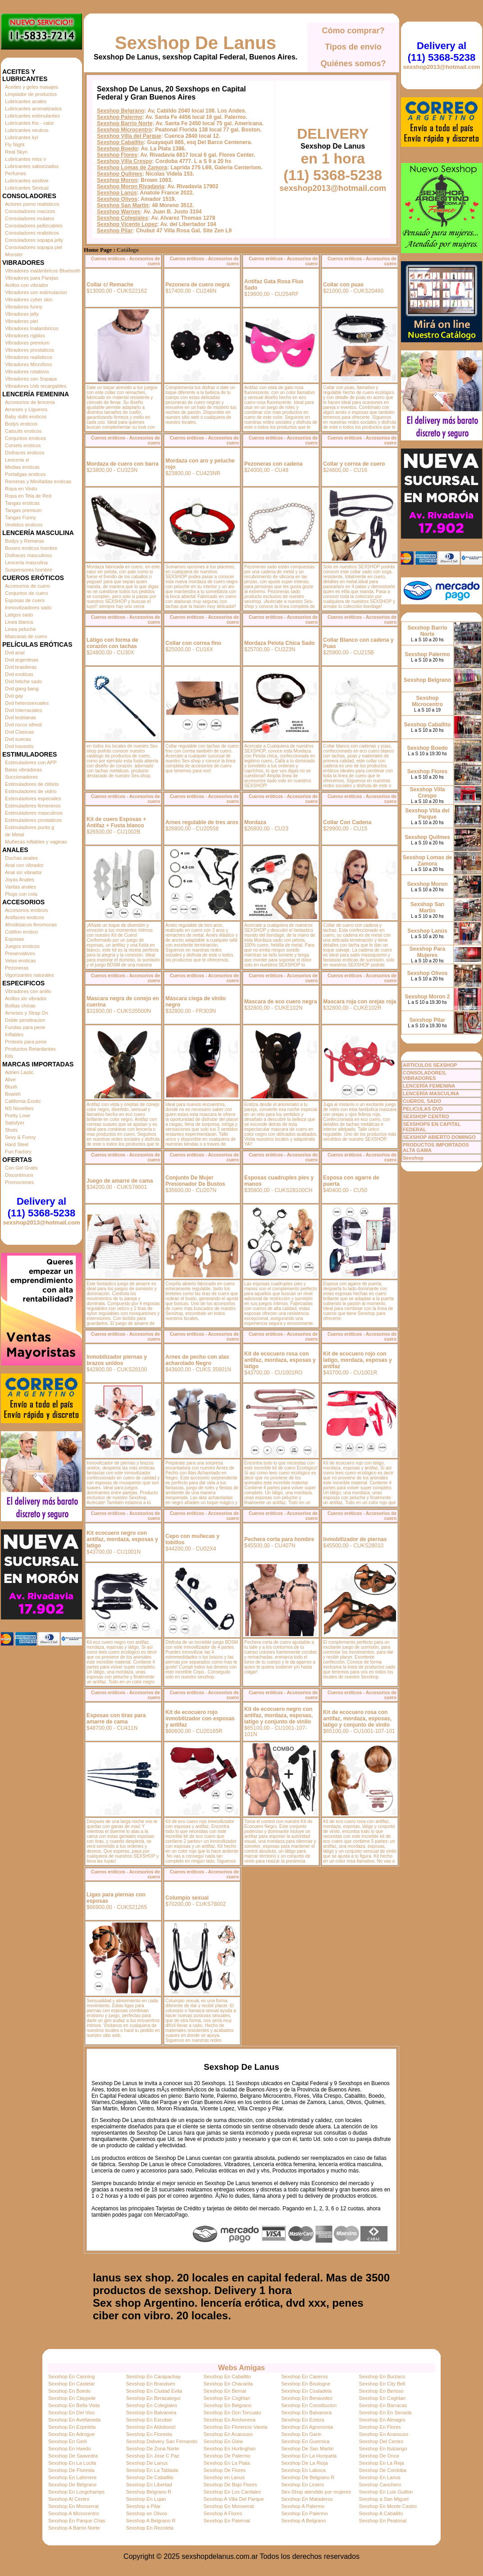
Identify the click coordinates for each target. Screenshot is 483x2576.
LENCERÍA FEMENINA (429, 1085)
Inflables (14, 1034)
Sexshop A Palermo (302, 2506)
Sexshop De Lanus (195, 43)
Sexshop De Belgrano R (307, 2477)
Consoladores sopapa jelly (34, 240)
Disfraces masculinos (28, 555)
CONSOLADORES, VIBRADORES (425, 1075)
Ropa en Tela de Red (28, 496)
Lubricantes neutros (27, 130)
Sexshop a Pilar (143, 2506)
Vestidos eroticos (23, 524)
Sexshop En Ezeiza (302, 2419)
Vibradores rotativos (27, 371)
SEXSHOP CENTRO (426, 1116)
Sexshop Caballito (120, 142)
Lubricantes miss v (25, 159)
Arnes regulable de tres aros (201, 822)
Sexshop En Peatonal (383, 2520)
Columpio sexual (187, 1898)
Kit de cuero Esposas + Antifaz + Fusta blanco (116, 822)
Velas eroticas (20, 960)
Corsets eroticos (23, 445)
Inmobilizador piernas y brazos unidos (117, 1360)
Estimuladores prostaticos (33, 820)
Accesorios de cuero (27, 586)
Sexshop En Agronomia (307, 2427)
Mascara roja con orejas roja (359, 1001)
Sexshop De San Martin (307, 2448)
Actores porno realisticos (32, 204)
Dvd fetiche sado (23, 681)
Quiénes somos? (353, 63)
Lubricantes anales (25, 101)
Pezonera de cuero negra (197, 284)
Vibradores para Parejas (31, 278)
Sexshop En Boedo (69, 2391)
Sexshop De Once (379, 2455)
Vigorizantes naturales (29, 975)
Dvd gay (14, 695)
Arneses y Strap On (26, 1013)
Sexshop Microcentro (124, 130)
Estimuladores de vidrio (30, 791)
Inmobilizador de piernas (355, 1539)
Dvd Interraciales (23, 710)
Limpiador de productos (31, 94)
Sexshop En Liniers (302, 2484)
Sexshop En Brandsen (150, 2383)
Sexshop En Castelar (71, 2383)
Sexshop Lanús (117, 193)
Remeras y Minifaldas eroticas (38, 481)
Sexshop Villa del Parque (129, 136)
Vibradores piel (21, 321)
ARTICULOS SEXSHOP (430, 1065)
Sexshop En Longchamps (76, 2491)
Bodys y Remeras (24, 541)
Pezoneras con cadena (273, 464)
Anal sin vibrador (23, 872)
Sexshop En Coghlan (227, 2398)
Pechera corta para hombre (279, 1539)
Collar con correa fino (193, 643)
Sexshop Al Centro (68, 2499)
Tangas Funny (20, 517)
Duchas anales (21, 858)
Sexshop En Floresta (149, 2434)
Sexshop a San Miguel (384, 2499)
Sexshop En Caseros (304, 2376)
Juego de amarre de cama (120, 1181)
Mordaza (255, 822)
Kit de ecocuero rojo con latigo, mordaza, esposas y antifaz (357, 1360)
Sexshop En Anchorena (229, 2419)
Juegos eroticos (22, 946)
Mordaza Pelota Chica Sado (279, 643)
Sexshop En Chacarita (228, 2383)
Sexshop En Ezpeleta (72, 2427)
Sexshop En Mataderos (307, 2499)
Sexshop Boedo (117, 148)
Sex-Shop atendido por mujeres (316, 2491)
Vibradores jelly (22, 314)
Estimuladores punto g (29, 827)
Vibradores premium (27, 342)
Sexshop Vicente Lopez (127, 224)
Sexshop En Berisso (381, 2391)
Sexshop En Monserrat (73, 2506)
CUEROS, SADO (422, 1101)
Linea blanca (19, 622)
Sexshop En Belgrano (227, 2405)
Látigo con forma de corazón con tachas (112, 643)
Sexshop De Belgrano (72, 2484)
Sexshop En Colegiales (151, 2405)
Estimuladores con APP (31, 762)
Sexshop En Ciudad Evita (154, 2391)
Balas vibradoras (23, 769)
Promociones (19, 1182)
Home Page (98, 250)
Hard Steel (16, 1144)
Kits (9, 1056)
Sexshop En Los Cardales (232, 2491)
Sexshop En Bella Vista (74, 2405)
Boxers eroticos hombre (31, 548)
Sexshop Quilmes (119, 174)
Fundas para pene (25, 1027)
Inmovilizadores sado (28, 607)
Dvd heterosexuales (27, 703)
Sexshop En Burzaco (382, 2376)
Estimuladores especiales (33, 798)
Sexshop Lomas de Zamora (132, 167)
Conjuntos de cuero (26, 593)
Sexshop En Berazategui (153, 2398)
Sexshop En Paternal (227, 2520)
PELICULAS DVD (423, 1108)
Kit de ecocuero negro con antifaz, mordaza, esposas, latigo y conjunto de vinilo (278, 1715)
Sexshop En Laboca (303, 2470)
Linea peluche (20, 629)
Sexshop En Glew (223, 2441)
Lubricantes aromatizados (33, 108)
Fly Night (14, 144)
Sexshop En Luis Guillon (386, 2491)
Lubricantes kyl (21, 137)
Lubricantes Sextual (27, 187)
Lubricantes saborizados (32, 166)
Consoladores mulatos (29, 218)
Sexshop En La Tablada (152, 2470)
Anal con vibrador (24, 865)
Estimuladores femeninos (33, 805)
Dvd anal (14, 652)
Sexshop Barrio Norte (124, 123)
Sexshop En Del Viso (71, 2412)
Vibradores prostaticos (29, 350)
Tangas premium (23, 510)
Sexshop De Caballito (149, 2477)
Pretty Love (17, 1115)
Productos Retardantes (30, 1049)
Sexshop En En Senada (385, 2412)
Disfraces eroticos (24, 452)
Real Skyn (16, 151)
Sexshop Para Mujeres (427, 952)
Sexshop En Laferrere (72, 2477)
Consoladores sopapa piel (33, 247)
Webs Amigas (241, 2368)
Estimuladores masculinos (34, 813)
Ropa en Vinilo (21, 488)
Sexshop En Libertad (149, 2484)
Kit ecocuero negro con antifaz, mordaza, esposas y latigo (122, 1539)
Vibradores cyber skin (29, 299)
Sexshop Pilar (114, 230)
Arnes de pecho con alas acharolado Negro (197, 1360)
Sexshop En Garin (301, 2434)
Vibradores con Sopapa (31, 378)
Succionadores (21, 777)
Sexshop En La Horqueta (309, 2455)
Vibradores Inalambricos (31, 328)
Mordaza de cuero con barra (123, 464)
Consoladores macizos (30, 211)
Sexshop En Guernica (305, 2441)
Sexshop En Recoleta (149, 2528)
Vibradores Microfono (28, 364)
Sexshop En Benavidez (307, 2398)
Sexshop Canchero (380, 2484)
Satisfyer (14, 1122)
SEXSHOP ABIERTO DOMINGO (439, 1137)
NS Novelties (19, 1108)
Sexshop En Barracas (383, 2405)
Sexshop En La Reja (381, 2463)
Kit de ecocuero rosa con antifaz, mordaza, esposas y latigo (280, 1360)
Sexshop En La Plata (227, 2463)
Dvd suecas (18, 739)
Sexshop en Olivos (146, 2513)
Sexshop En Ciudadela (306, 2391)
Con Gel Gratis (21, 1167)
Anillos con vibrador (26, 285)
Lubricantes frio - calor (29, 123)
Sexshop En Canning (71, 2376)
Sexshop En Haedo (69, 2448)
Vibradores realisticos (28, 357)
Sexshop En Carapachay (153, 2376)
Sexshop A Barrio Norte (74, 2528)
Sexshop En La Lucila (72, 2463)
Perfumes (15, 173)
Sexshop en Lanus (224, 2477)
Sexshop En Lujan (146, 2499)
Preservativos (20, 953)
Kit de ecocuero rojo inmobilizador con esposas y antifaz (200, 1718)
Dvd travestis (19, 746)
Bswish (13, 1094)
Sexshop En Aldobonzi (150, 2427)
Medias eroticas (22, 467)
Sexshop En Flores (380, 2427)
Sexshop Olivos (117, 199)
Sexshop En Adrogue (71, 2434)
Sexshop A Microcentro (73, 2513)
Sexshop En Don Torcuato (232, 2412)
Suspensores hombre (28, 569)
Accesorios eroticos (26, 910)
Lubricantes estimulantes (32, 115)
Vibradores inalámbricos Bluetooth (42, 270)
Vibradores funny (23, 306)
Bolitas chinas (20, 1005)
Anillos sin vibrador (25, 998)
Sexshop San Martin (123, 205)
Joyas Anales (19, 879)
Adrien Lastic (19, 1072)
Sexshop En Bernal (225, 2391)
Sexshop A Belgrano (303, 2520)
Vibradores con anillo (28, 991)
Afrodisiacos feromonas (31, 924)
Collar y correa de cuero (354, 464)
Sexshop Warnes (118, 212)
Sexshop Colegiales (122, 218)
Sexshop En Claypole (72, 2398)
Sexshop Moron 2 (427, 996)
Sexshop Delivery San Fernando (161, 2441)
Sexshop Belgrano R (148, 2491)
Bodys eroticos (21, 423)
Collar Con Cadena (347, 822)
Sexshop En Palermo (304, 2513)
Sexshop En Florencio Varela (236, 2427)
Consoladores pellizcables (34, 225)
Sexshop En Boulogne (305, 2383)
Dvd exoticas (19, 674)
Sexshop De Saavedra (73, 2455)
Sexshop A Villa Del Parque (234, 2499)
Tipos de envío (353, 46)
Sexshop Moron (117, 180)
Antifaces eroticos (24, 917)
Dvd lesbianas (20, 717)
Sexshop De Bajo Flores (230, 2484)
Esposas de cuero (25, 600)
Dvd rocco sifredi (23, 724)
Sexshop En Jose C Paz (152, 2455)
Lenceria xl (17, 460)
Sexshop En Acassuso (228, 2434)
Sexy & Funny (20, 1137)
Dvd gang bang (22, 688)
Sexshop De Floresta (71, 2470)
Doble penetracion (25, 1020)
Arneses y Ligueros (26, 409)
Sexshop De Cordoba (382, 2470)
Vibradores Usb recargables (35, 386)
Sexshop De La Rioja (304, 2463)
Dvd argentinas (21, 659)
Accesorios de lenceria (30, 402)
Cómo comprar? (353, 30)
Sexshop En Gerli (67, 2441)
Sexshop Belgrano (120, 111)
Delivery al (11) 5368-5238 (41, 1207)
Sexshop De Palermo (227, 2455)
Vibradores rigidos (25, 335)
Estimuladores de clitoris (32, 784)
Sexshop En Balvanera (151, 2412)
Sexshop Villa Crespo (124, 161)
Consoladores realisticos (32, 233)
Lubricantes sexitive (27, 180)
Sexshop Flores (117, 155)
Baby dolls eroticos (25, 416)
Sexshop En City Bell (382, 2383)
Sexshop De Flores (225, 2470)
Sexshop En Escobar (149, 2419)
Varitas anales (20, 886)
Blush (11, 1086)
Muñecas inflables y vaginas (36, 841)
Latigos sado (19, 614)
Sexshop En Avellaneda (74, 2419)
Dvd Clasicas (19, 732)
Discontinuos (19, 1175)
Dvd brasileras (20, 667)
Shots (11, 1130)
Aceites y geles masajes (31, 87)
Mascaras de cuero (26, 636)
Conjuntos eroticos (25, 438)
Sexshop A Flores (223, 2513)
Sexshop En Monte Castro (388, 2506)
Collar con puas (343, 284)
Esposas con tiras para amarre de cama (116, 1718)
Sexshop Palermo (119, 117)
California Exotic (23, 1101)
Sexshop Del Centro (381, 2441)
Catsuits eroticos (23, 431)
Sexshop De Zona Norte (152, 2448)
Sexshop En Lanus (380, 2477)
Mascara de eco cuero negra (280, 1001)
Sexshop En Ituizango (383, 2448)
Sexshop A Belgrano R (150, 2520)
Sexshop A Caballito (381, 2513)
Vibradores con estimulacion (36, 292)
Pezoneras (17, 968)
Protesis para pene (25, 1041)
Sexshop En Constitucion (309, 2405)
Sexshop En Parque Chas (76, 2520)
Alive (10, 1079)
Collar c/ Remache (110, 284)
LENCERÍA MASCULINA (431, 1093)
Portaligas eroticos (25, 474)
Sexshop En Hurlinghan (230, 2448)
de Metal (14, 834)
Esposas (14, 939)
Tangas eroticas (22, 503)
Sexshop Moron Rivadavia (130, 186)
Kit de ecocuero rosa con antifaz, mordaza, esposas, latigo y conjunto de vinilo (357, 1718)
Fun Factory (18, 1151)
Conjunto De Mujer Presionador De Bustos (195, 1181)
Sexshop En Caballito (227, 2376)
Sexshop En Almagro (382, 2419)
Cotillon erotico (21, 931)
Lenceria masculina (26, 562)
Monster (14, 254)
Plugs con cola (21, 894)
